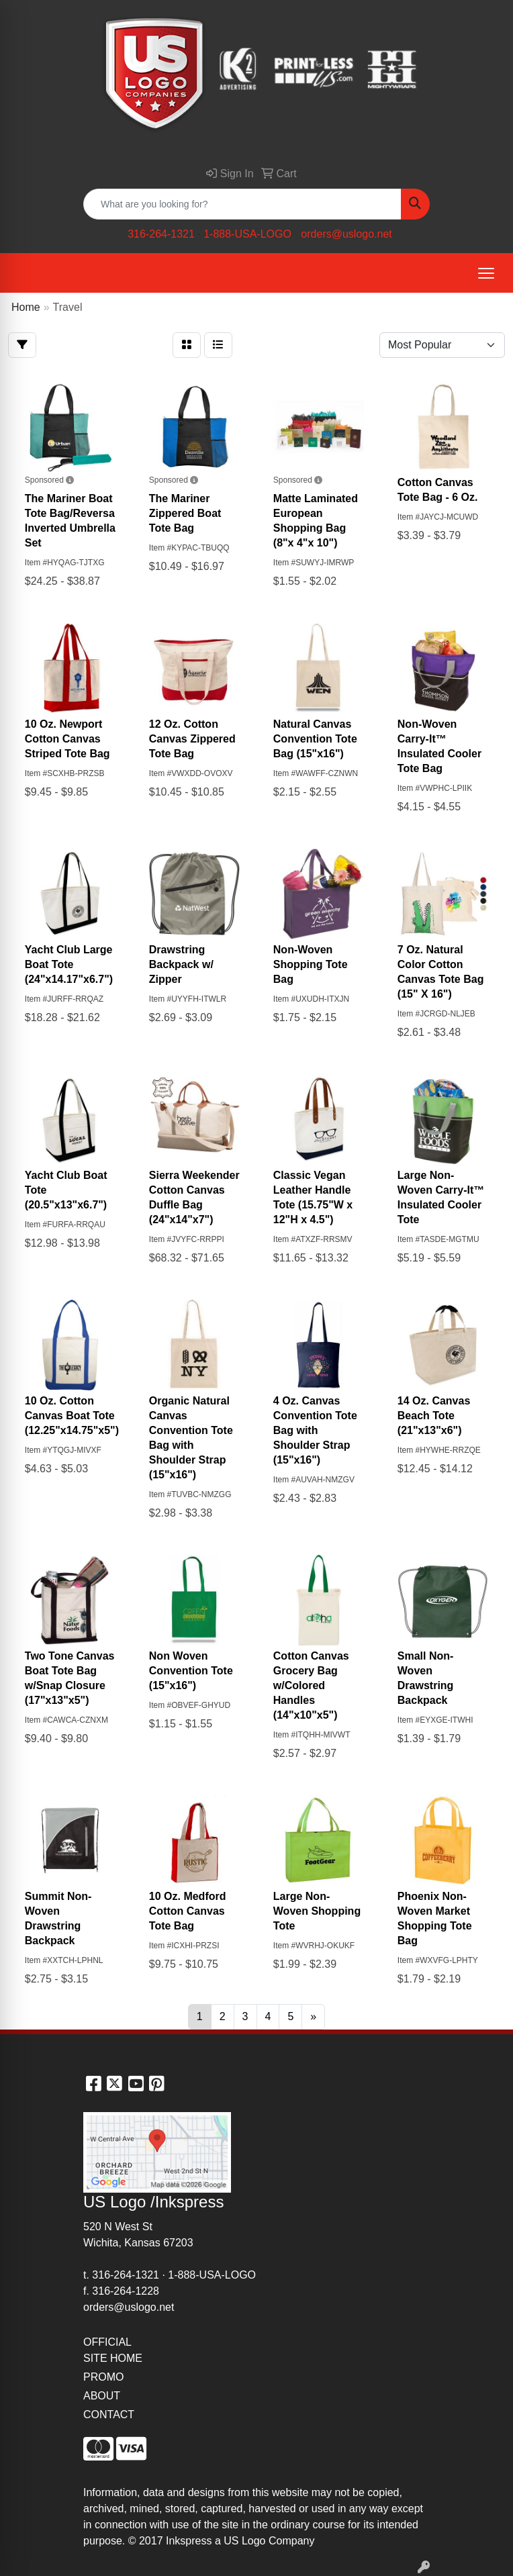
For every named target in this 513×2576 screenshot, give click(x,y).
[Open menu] (486, 273)
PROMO (103, 2377)
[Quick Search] (242, 204)
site (230, 2524)
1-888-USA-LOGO (247, 234)
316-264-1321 (161, 234)
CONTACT (108, 2414)
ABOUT (101, 2395)
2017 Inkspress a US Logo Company (226, 2540)
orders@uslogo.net (346, 234)
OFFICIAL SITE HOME (112, 2350)
